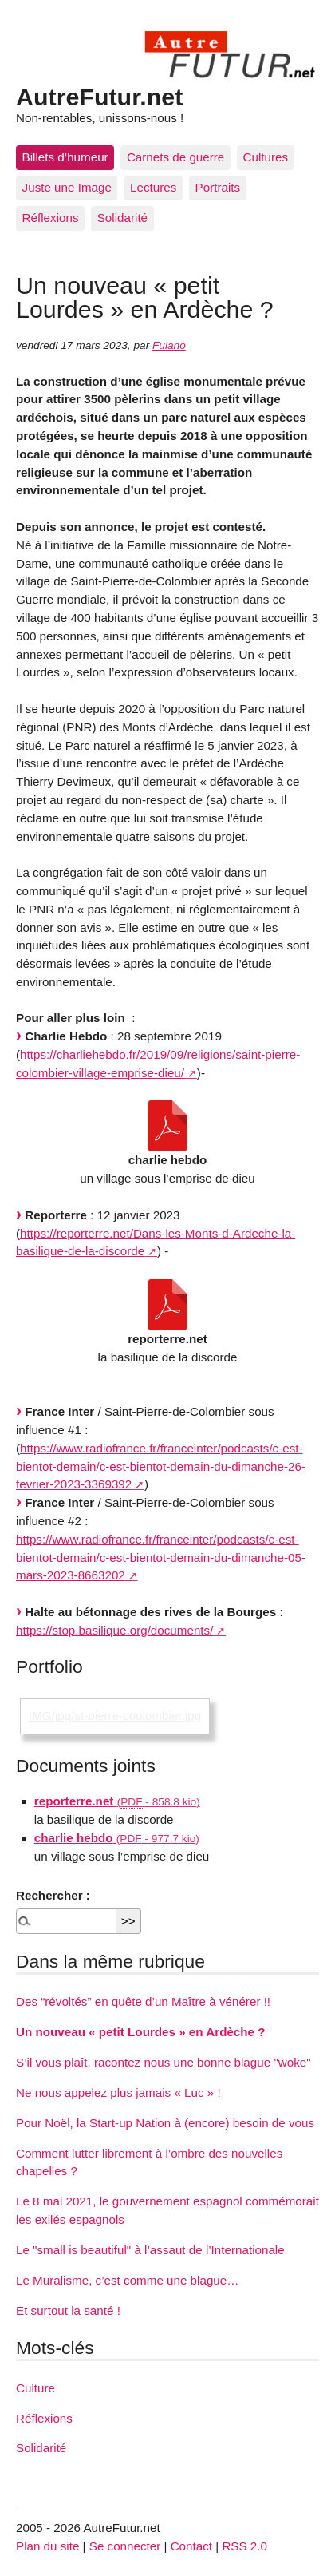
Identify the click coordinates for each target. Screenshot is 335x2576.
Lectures (153, 187)
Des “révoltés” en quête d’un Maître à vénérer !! (143, 2001)
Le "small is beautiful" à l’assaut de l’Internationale (150, 2250)
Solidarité (122, 217)
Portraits (218, 187)
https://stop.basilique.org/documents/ (114, 1630)
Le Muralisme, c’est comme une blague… (127, 2280)
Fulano (169, 345)
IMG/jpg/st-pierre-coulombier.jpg (115, 1715)
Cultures (266, 157)
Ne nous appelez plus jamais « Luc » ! (118, 2092)
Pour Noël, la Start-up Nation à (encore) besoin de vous (165, 2123)
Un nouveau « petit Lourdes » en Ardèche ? (141, 2032)
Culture (35, 2388)
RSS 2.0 (244, 2546)
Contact (191, 2546)
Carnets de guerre (175, 157)
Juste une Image (67, 187)
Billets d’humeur (65, 157)
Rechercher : (53, 1895)
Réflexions (50, 217)
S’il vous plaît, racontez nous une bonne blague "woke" (163, 2062)
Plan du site (47, 2546)
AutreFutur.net (99, 96)
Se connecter (125, 2546)
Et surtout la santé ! (68, 2310)
